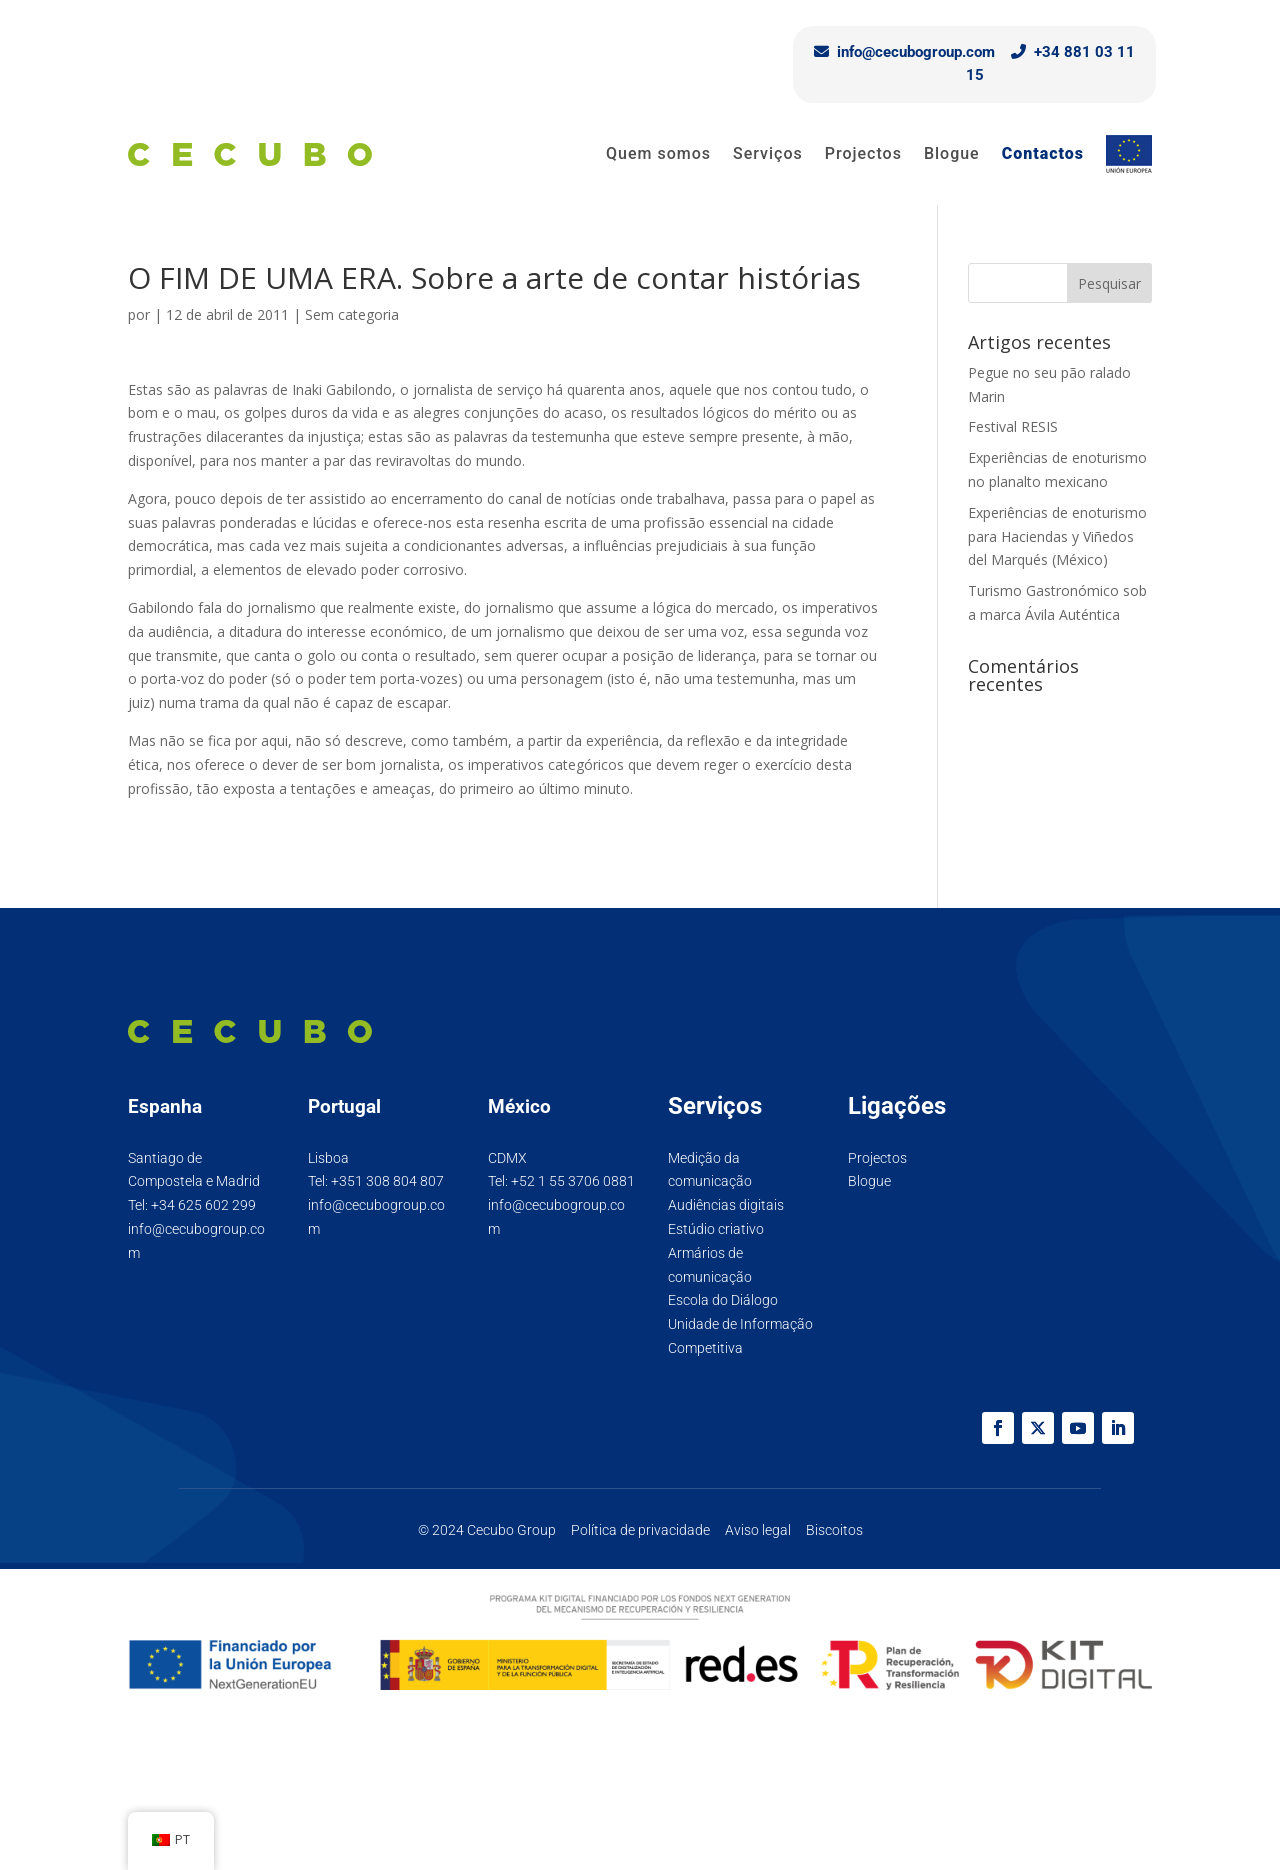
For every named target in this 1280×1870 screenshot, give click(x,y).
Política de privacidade (640, 1530)
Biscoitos (834, 1530)
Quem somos (658, 153)
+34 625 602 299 (203, 1205)
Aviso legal (758, 1530)
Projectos (863, 153)
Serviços (768, 153)
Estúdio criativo (716, 1229)
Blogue (952, 153)
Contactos (1043, 153)
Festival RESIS (1013, 426)
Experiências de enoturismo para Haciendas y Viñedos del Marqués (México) (1057, 536)
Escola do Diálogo (723, 1300)
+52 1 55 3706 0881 (573, 1181)
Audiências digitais (726, 1205)
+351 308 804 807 (387, 1181)
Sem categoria (352, 314)
